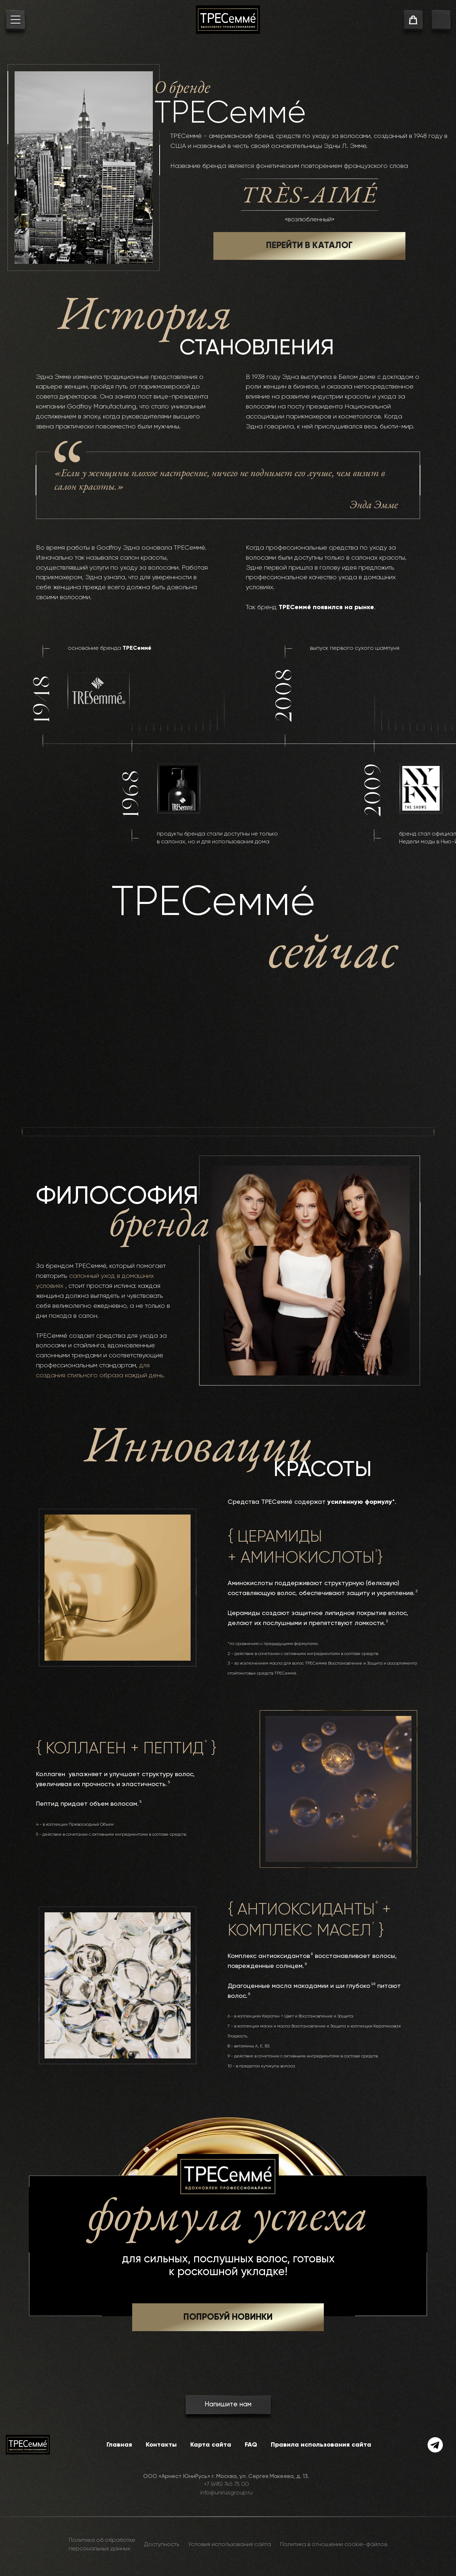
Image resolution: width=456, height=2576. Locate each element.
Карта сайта (210, 2445)
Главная (119, 2445)
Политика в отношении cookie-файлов (333, 2544)
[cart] (413, 20)
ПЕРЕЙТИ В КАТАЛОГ (309, 245)
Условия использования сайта (229, 2544)
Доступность (161, 2544)
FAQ (251, 2445)
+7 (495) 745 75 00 (226, 2484)
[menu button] (15, 20)
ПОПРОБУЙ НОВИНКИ (228, 2317)
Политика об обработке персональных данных (102, 2545)
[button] (228, 2317)
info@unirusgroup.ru (226, 2493)
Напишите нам (227, 2404)
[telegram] (435, 2445)
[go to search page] (440, 20)
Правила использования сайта (321, 2445)
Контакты (161, 2445)
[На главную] (228, 19)
